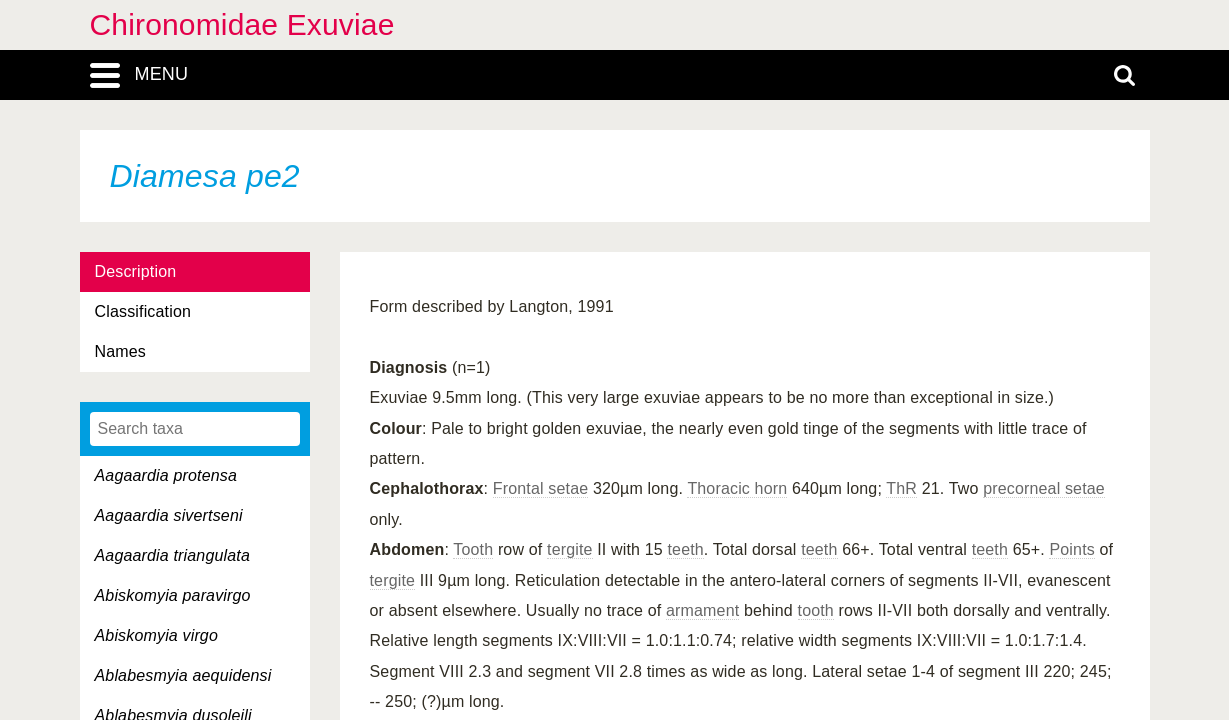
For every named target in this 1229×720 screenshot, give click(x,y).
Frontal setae (540, 488)
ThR (901, 488)
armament (702, 610)
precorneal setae (1044, 488)
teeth (685, 549)
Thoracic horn (737, 488)
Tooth (473, 549)
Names (120, 351)
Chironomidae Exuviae (242, 24)
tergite (570, 549)
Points (1071, 549)
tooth (816, 610)
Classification (143, 311)
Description (136, 271)
